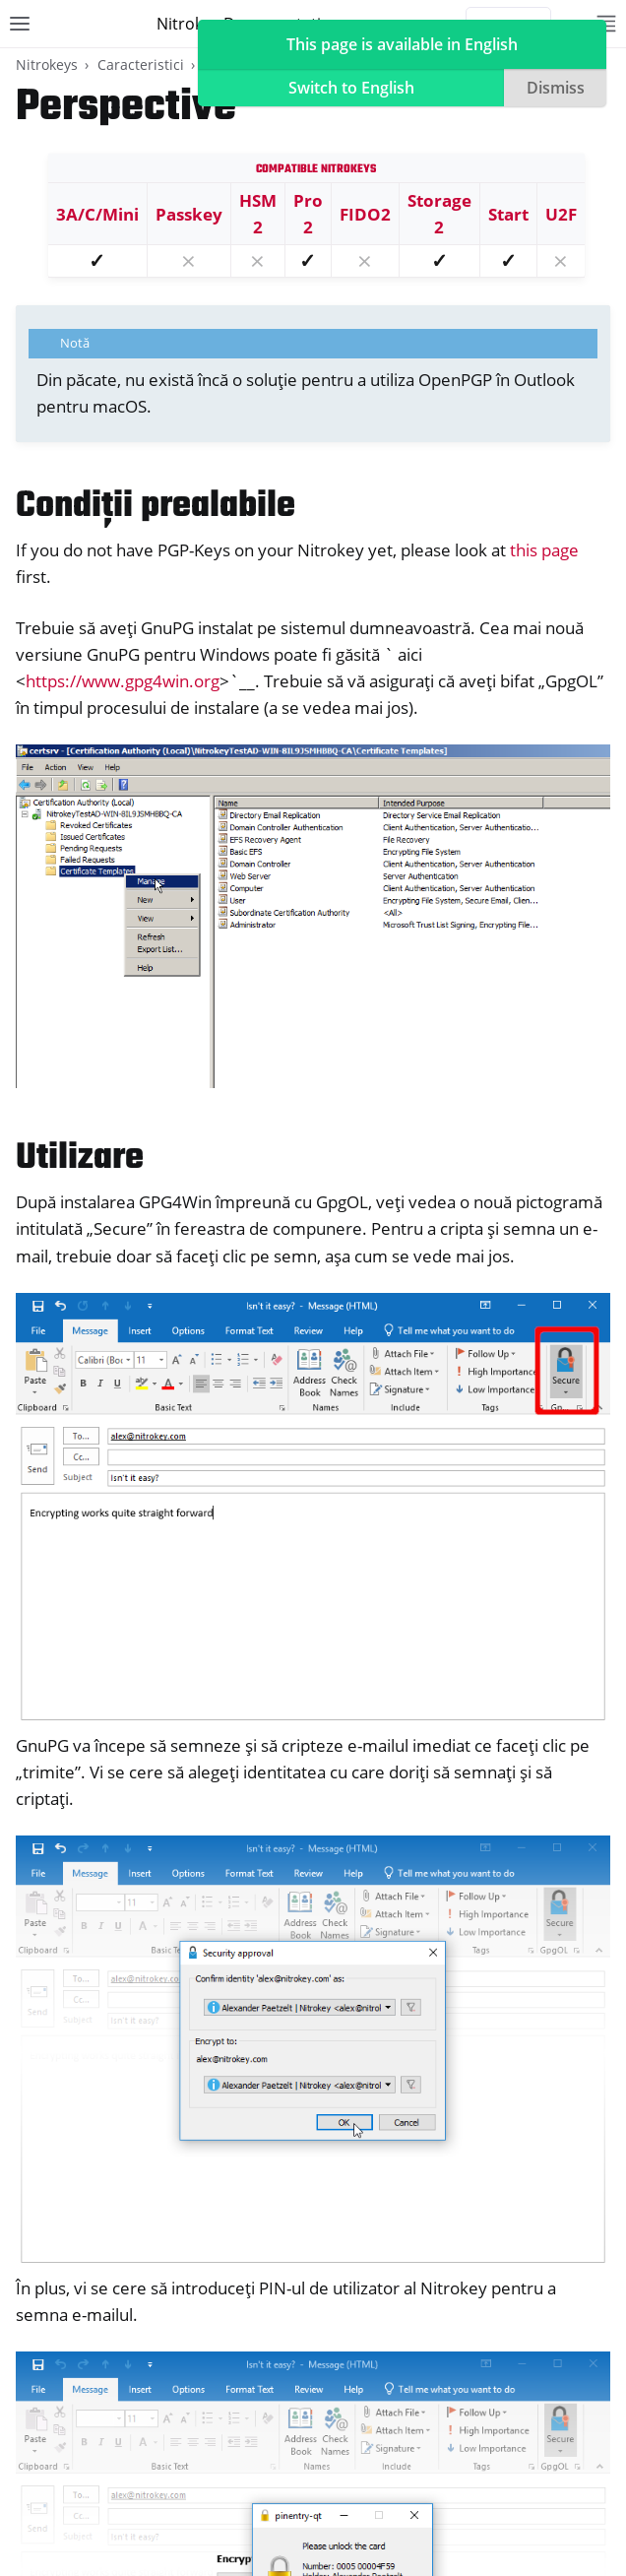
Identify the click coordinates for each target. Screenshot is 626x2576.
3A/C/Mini (97, 214)
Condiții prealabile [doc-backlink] (155, 507)
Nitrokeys (47, 64)
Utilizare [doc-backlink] (80, 1158)
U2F (561, 214)
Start (508, 214)
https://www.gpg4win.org (122, 681)
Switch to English (351, 87)
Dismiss (556, 87)
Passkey (189, 214)
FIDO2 (365, 214)
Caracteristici (140, 64)
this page (544, 550)
